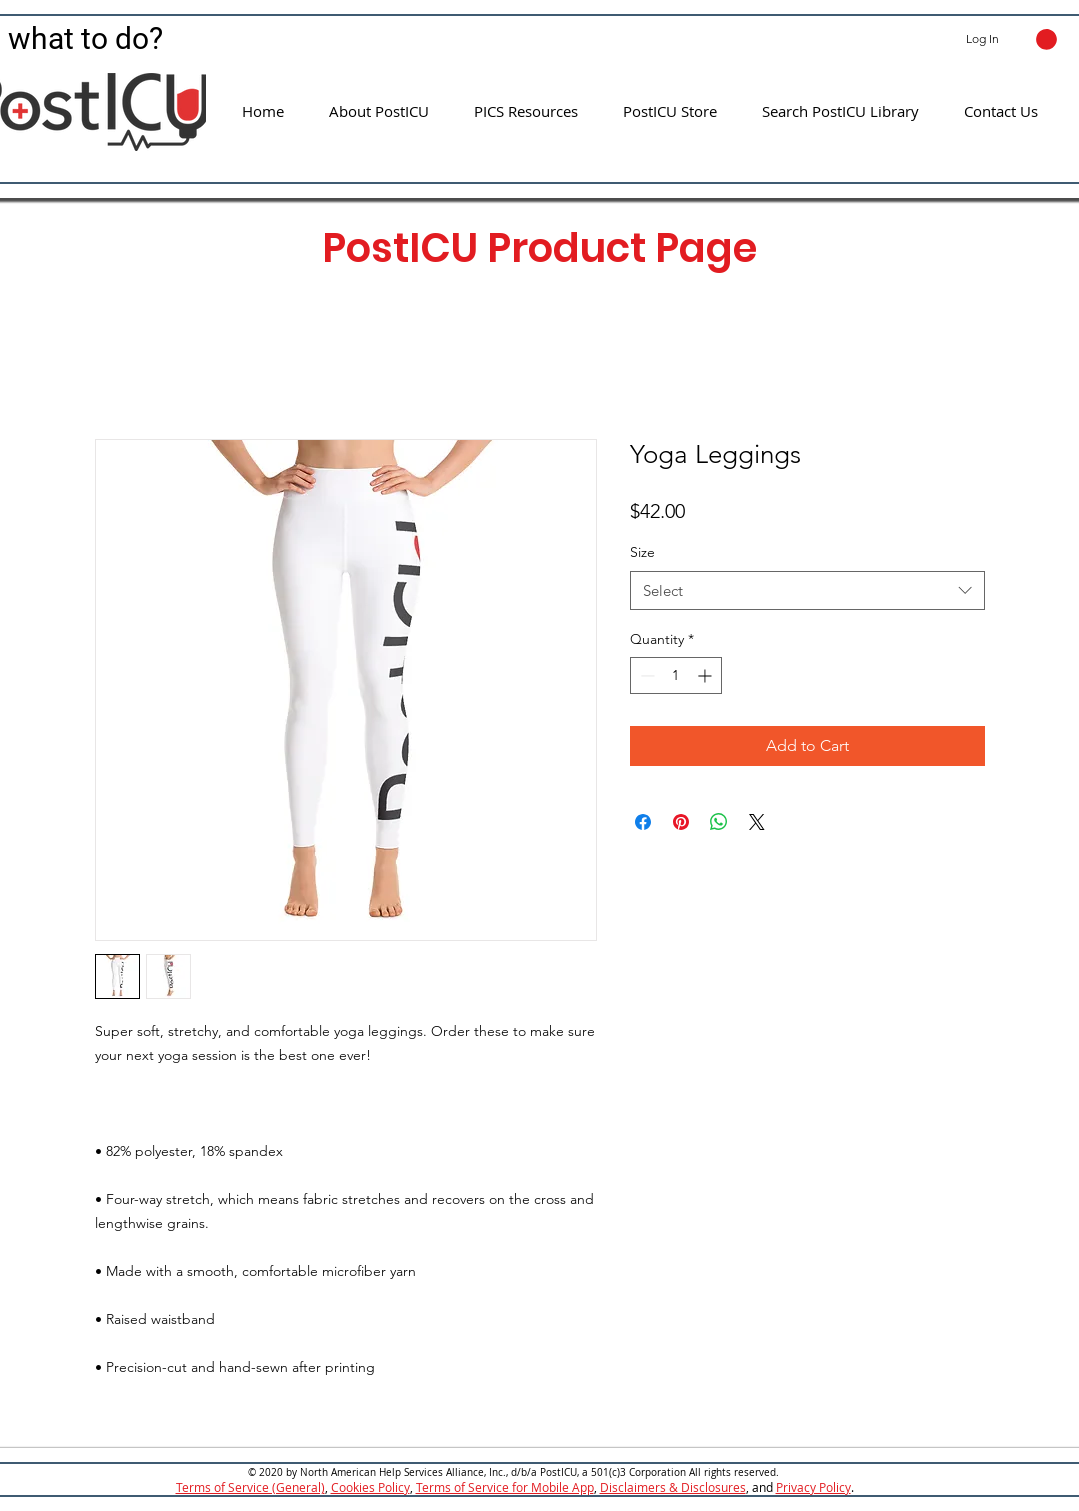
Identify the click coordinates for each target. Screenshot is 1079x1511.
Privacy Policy (813, 1487)
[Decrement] (645, 675)
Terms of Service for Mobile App (505, 1487)
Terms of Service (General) (250, 1487)
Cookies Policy (370, 1487)
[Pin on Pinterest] (681, 822)
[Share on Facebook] (643, 822)
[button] (1046, 39)
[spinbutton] (676, 675)
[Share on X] (757, 822)
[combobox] (807, 590)
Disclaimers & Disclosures (673, 1487)
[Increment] (706, 675)
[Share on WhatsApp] (719, 822)
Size (642, 552)
